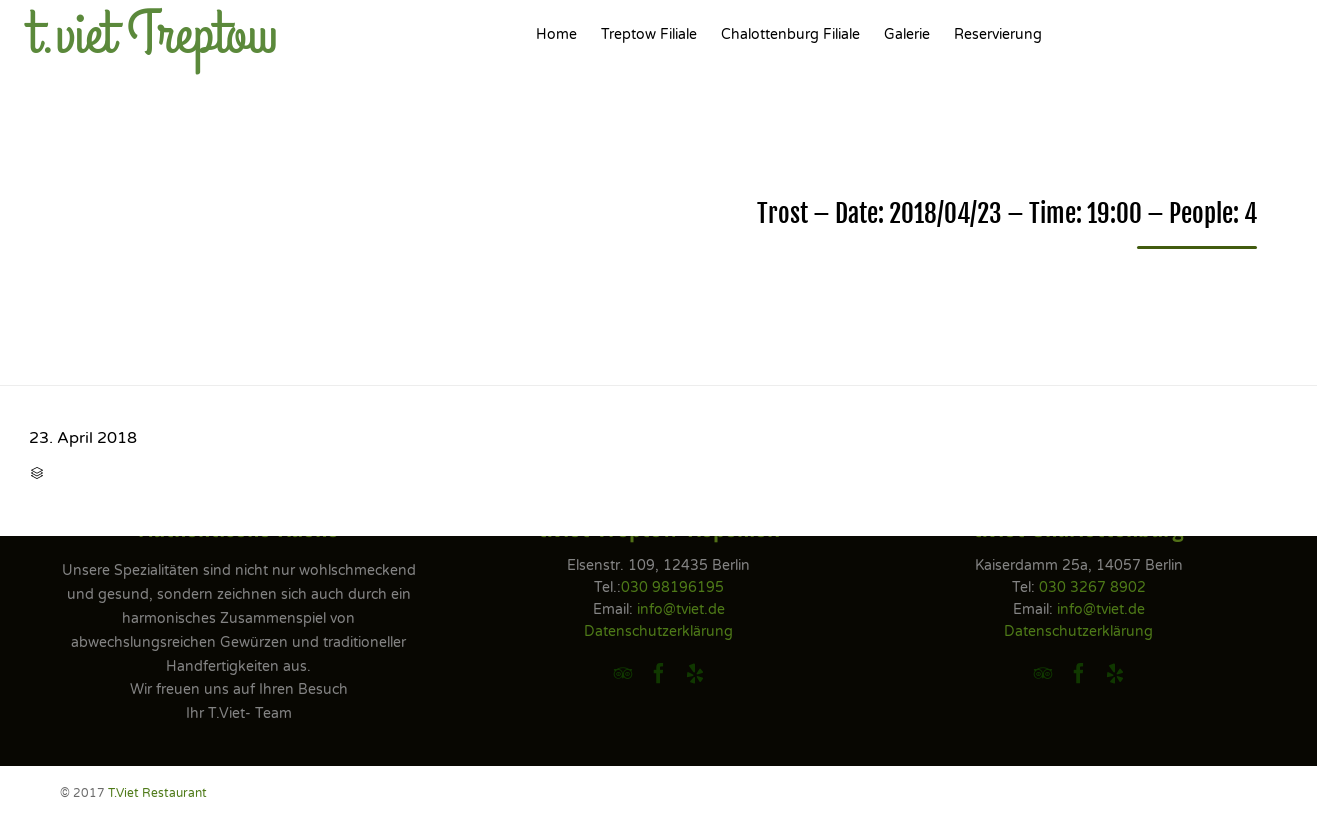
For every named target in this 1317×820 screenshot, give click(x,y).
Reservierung (998, 34)
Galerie (907, 34)
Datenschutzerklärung (658, 631)
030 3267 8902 (1092, 587)
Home (556, 34)
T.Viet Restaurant (157, 793)
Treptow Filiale (649, 34)
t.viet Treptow (153, 35)
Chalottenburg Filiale (790, 34)
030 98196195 (672, 587)
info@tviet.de (681, 609)
